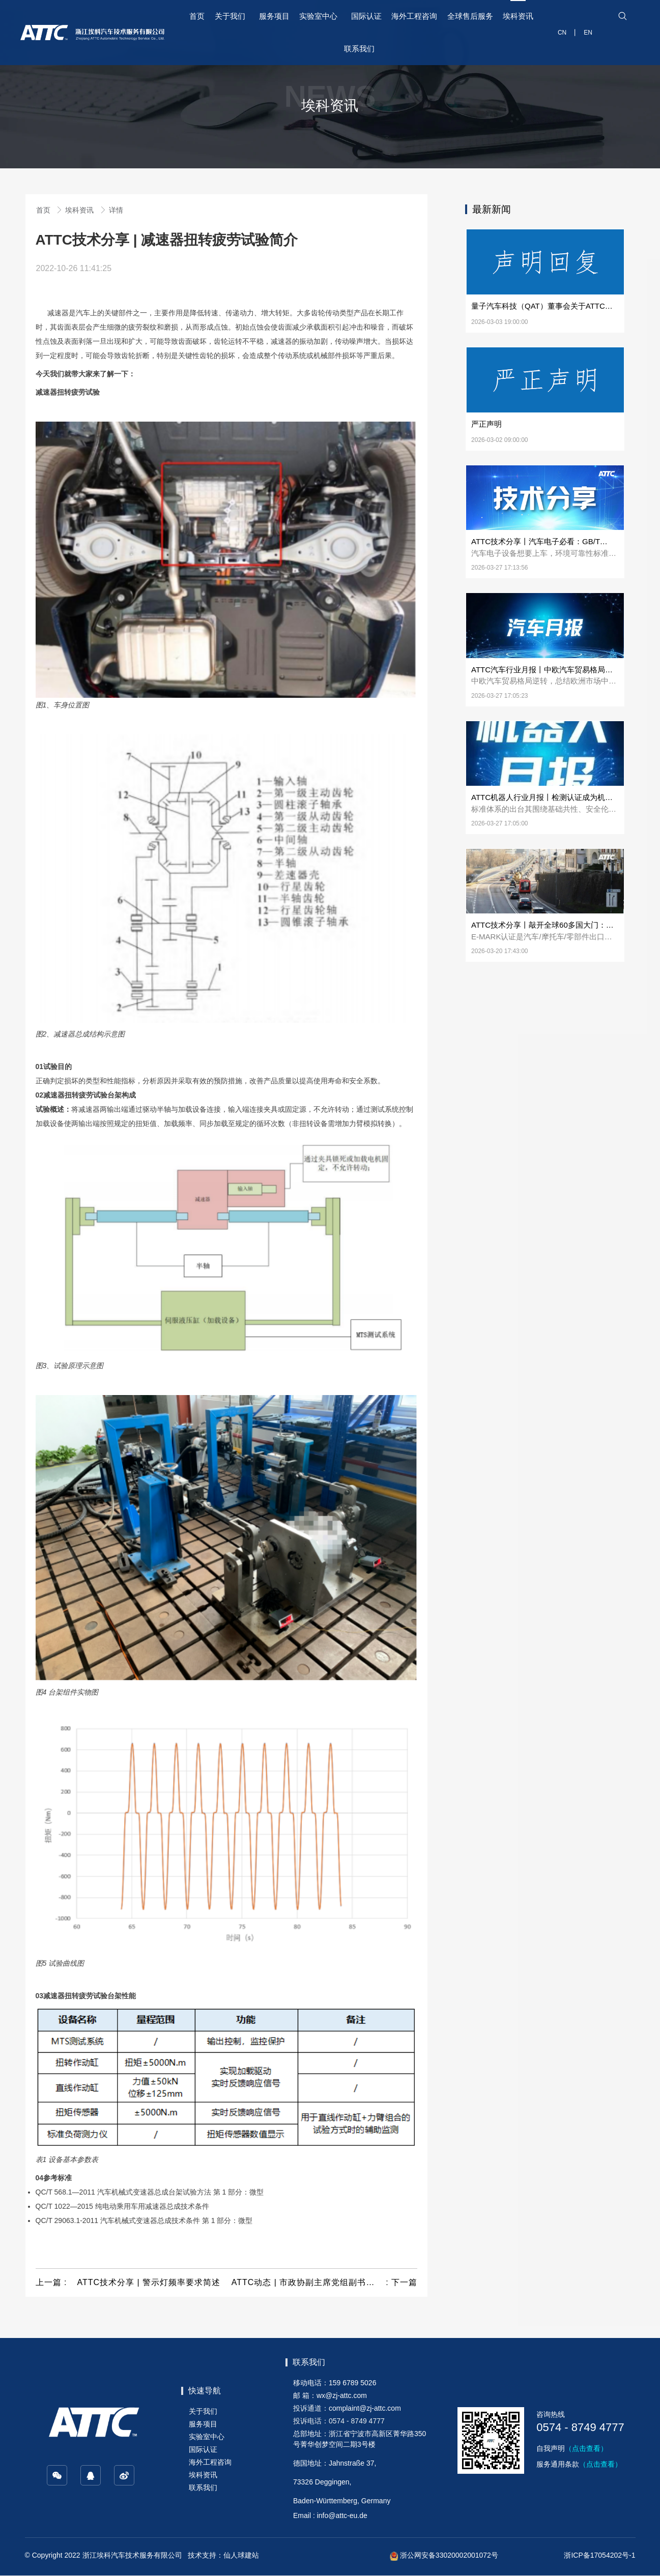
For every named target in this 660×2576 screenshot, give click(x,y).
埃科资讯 (80, 210)
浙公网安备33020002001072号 (444, 2555)
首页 (44, 210)
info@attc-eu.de (342, 2515)
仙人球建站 (241, 2555)
